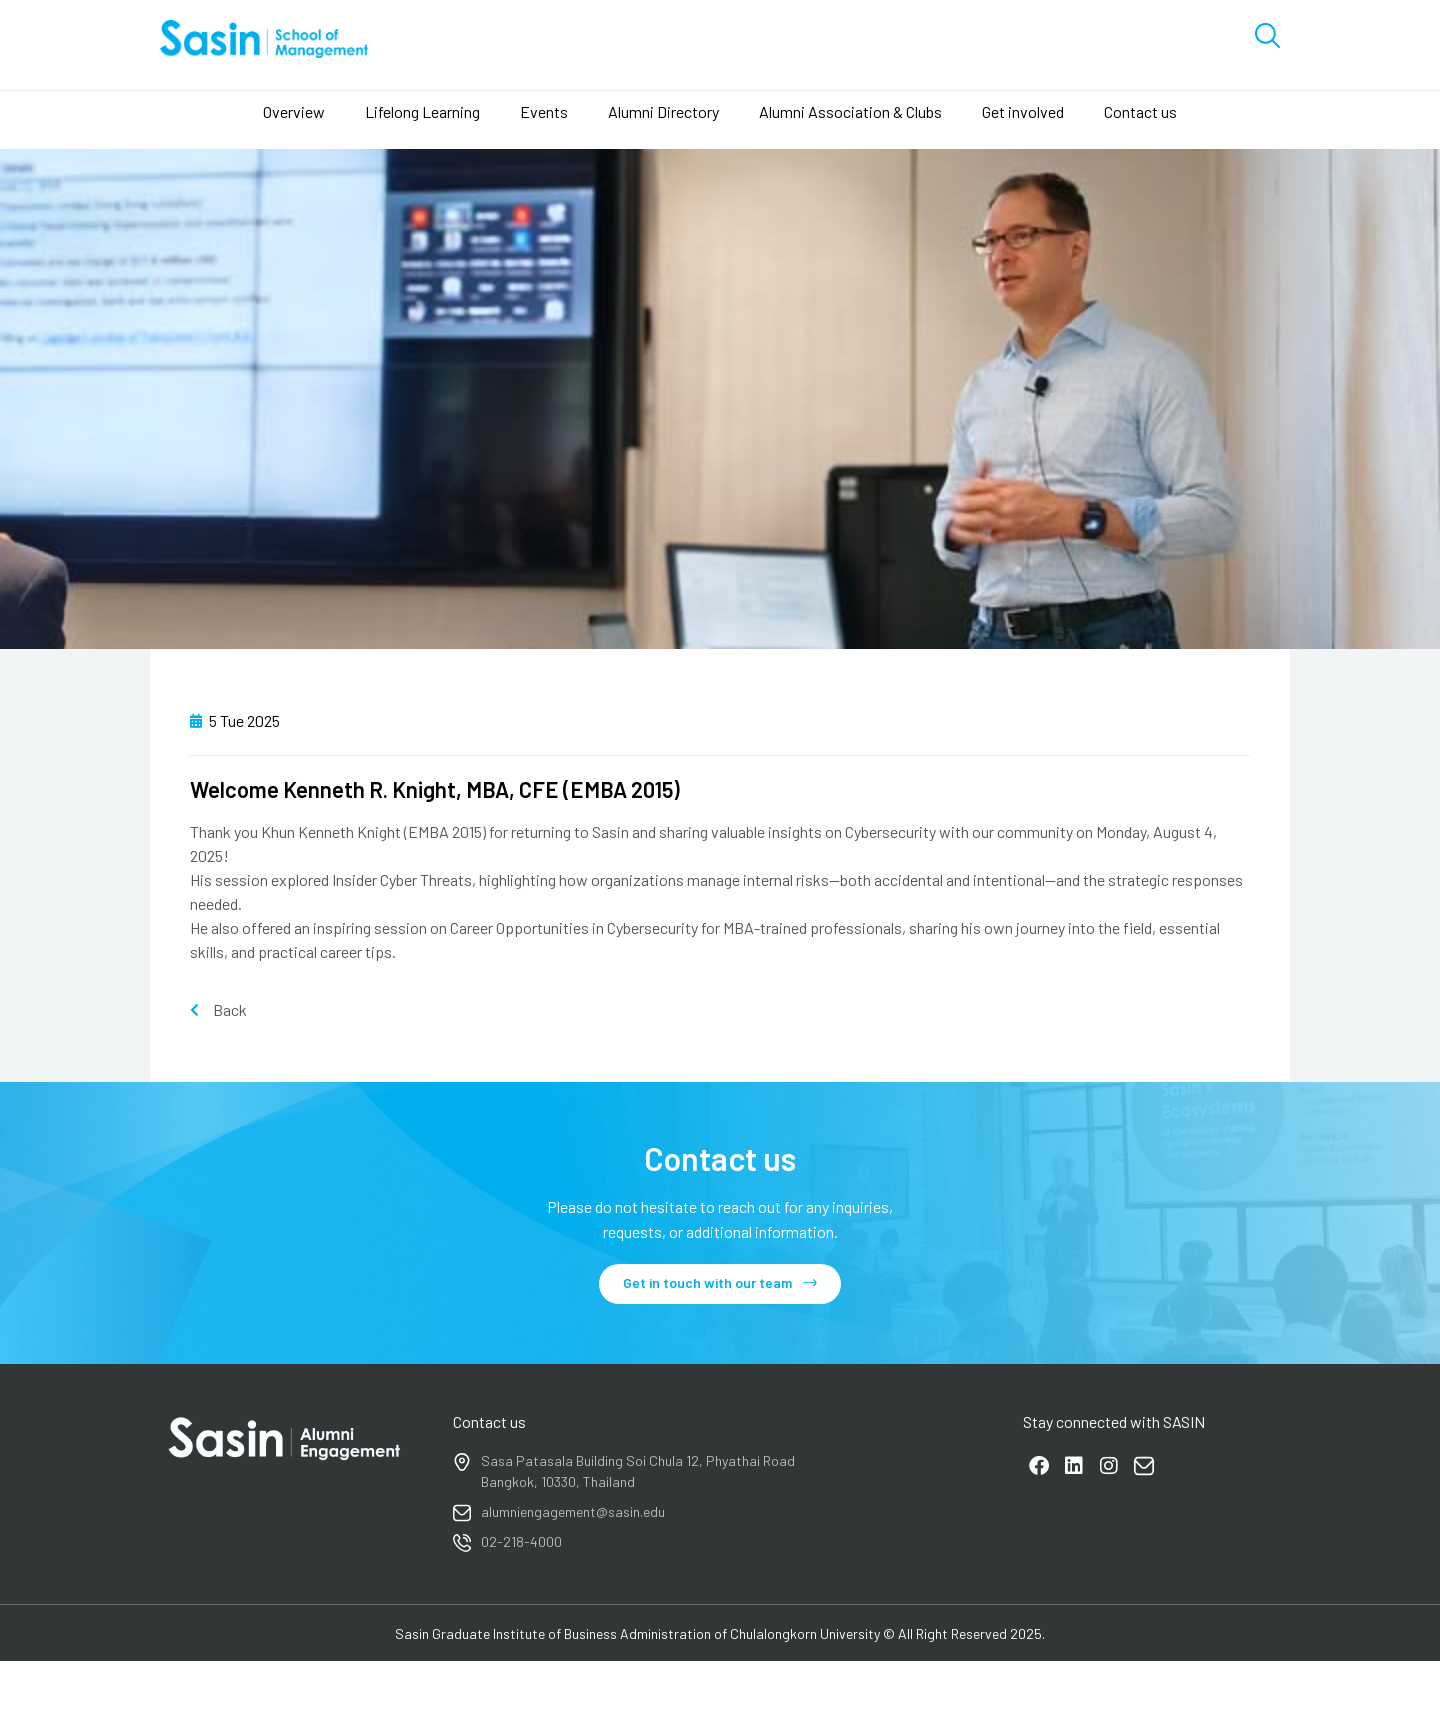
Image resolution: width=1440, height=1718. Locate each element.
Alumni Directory (663, 111)
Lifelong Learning (422, 111)
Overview (294, 111)
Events (544, 111)
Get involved (1023, 111)
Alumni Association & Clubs (850, 111)
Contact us (1140, 111)
